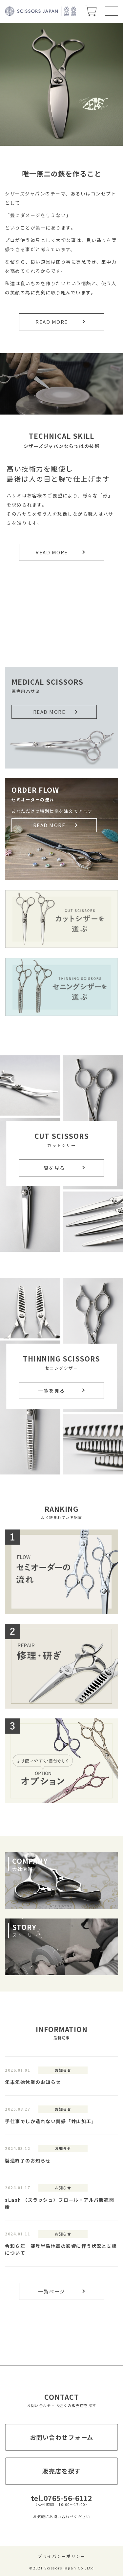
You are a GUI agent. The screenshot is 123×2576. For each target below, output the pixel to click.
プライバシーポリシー (61, 2556)
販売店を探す (61, 2471)
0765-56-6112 (68, 2498)
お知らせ (63, 2070)
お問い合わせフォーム (61, 2437)
